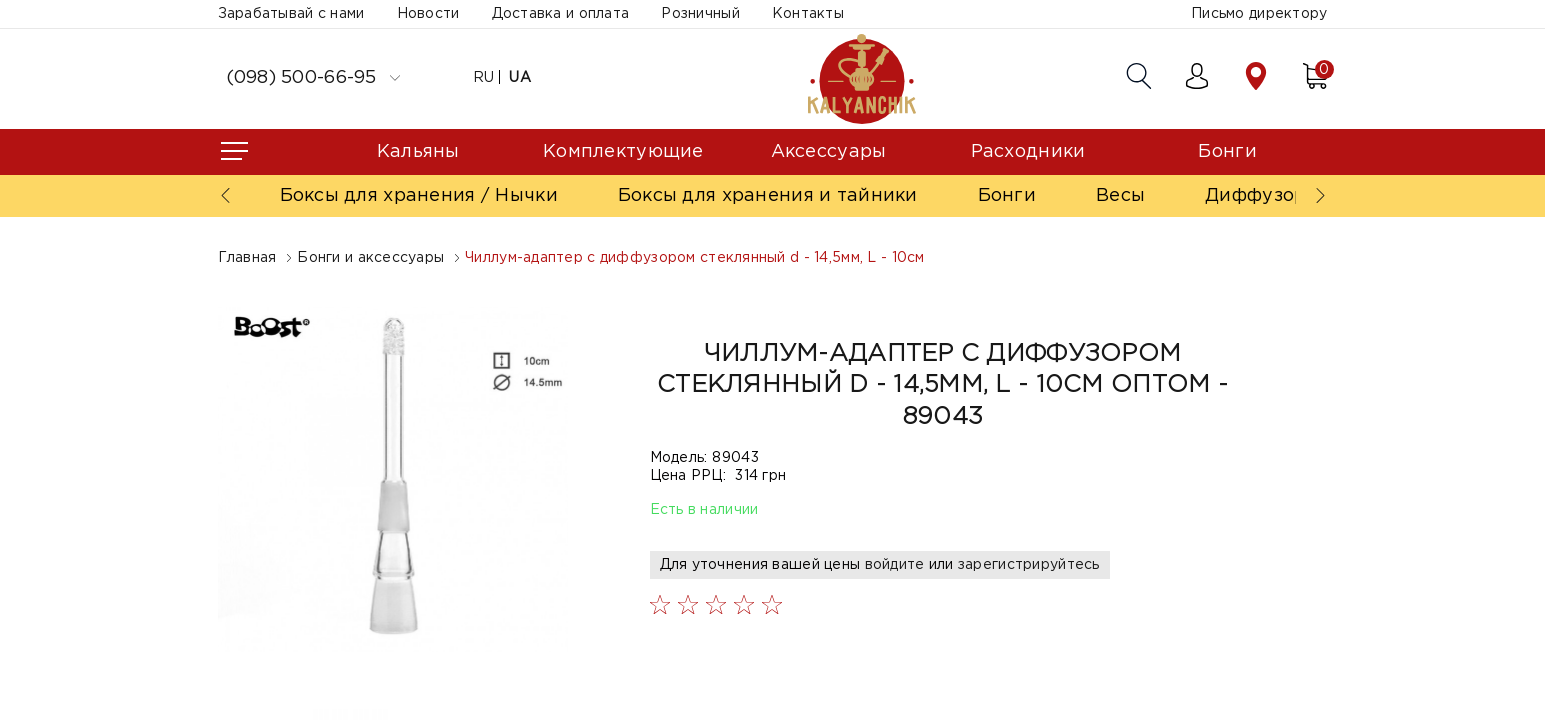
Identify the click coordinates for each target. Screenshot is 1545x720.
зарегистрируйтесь (1029, 565)
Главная (247, 258)
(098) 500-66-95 (313, 78)
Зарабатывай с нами (291, 14)
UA (520, 78)
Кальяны (418, 152)
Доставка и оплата (561, 14)
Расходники (1028, 152)
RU (484, 78)
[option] (394, 479)
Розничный (700, 14)
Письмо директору (1259, 14)
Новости (428, 14)
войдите (895, 565)
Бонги (1227, 152)
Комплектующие (623, 152)
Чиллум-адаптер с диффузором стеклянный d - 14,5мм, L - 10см (695, 258)
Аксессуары (829, 152)
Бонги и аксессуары (370, 258)
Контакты (808, 14)
